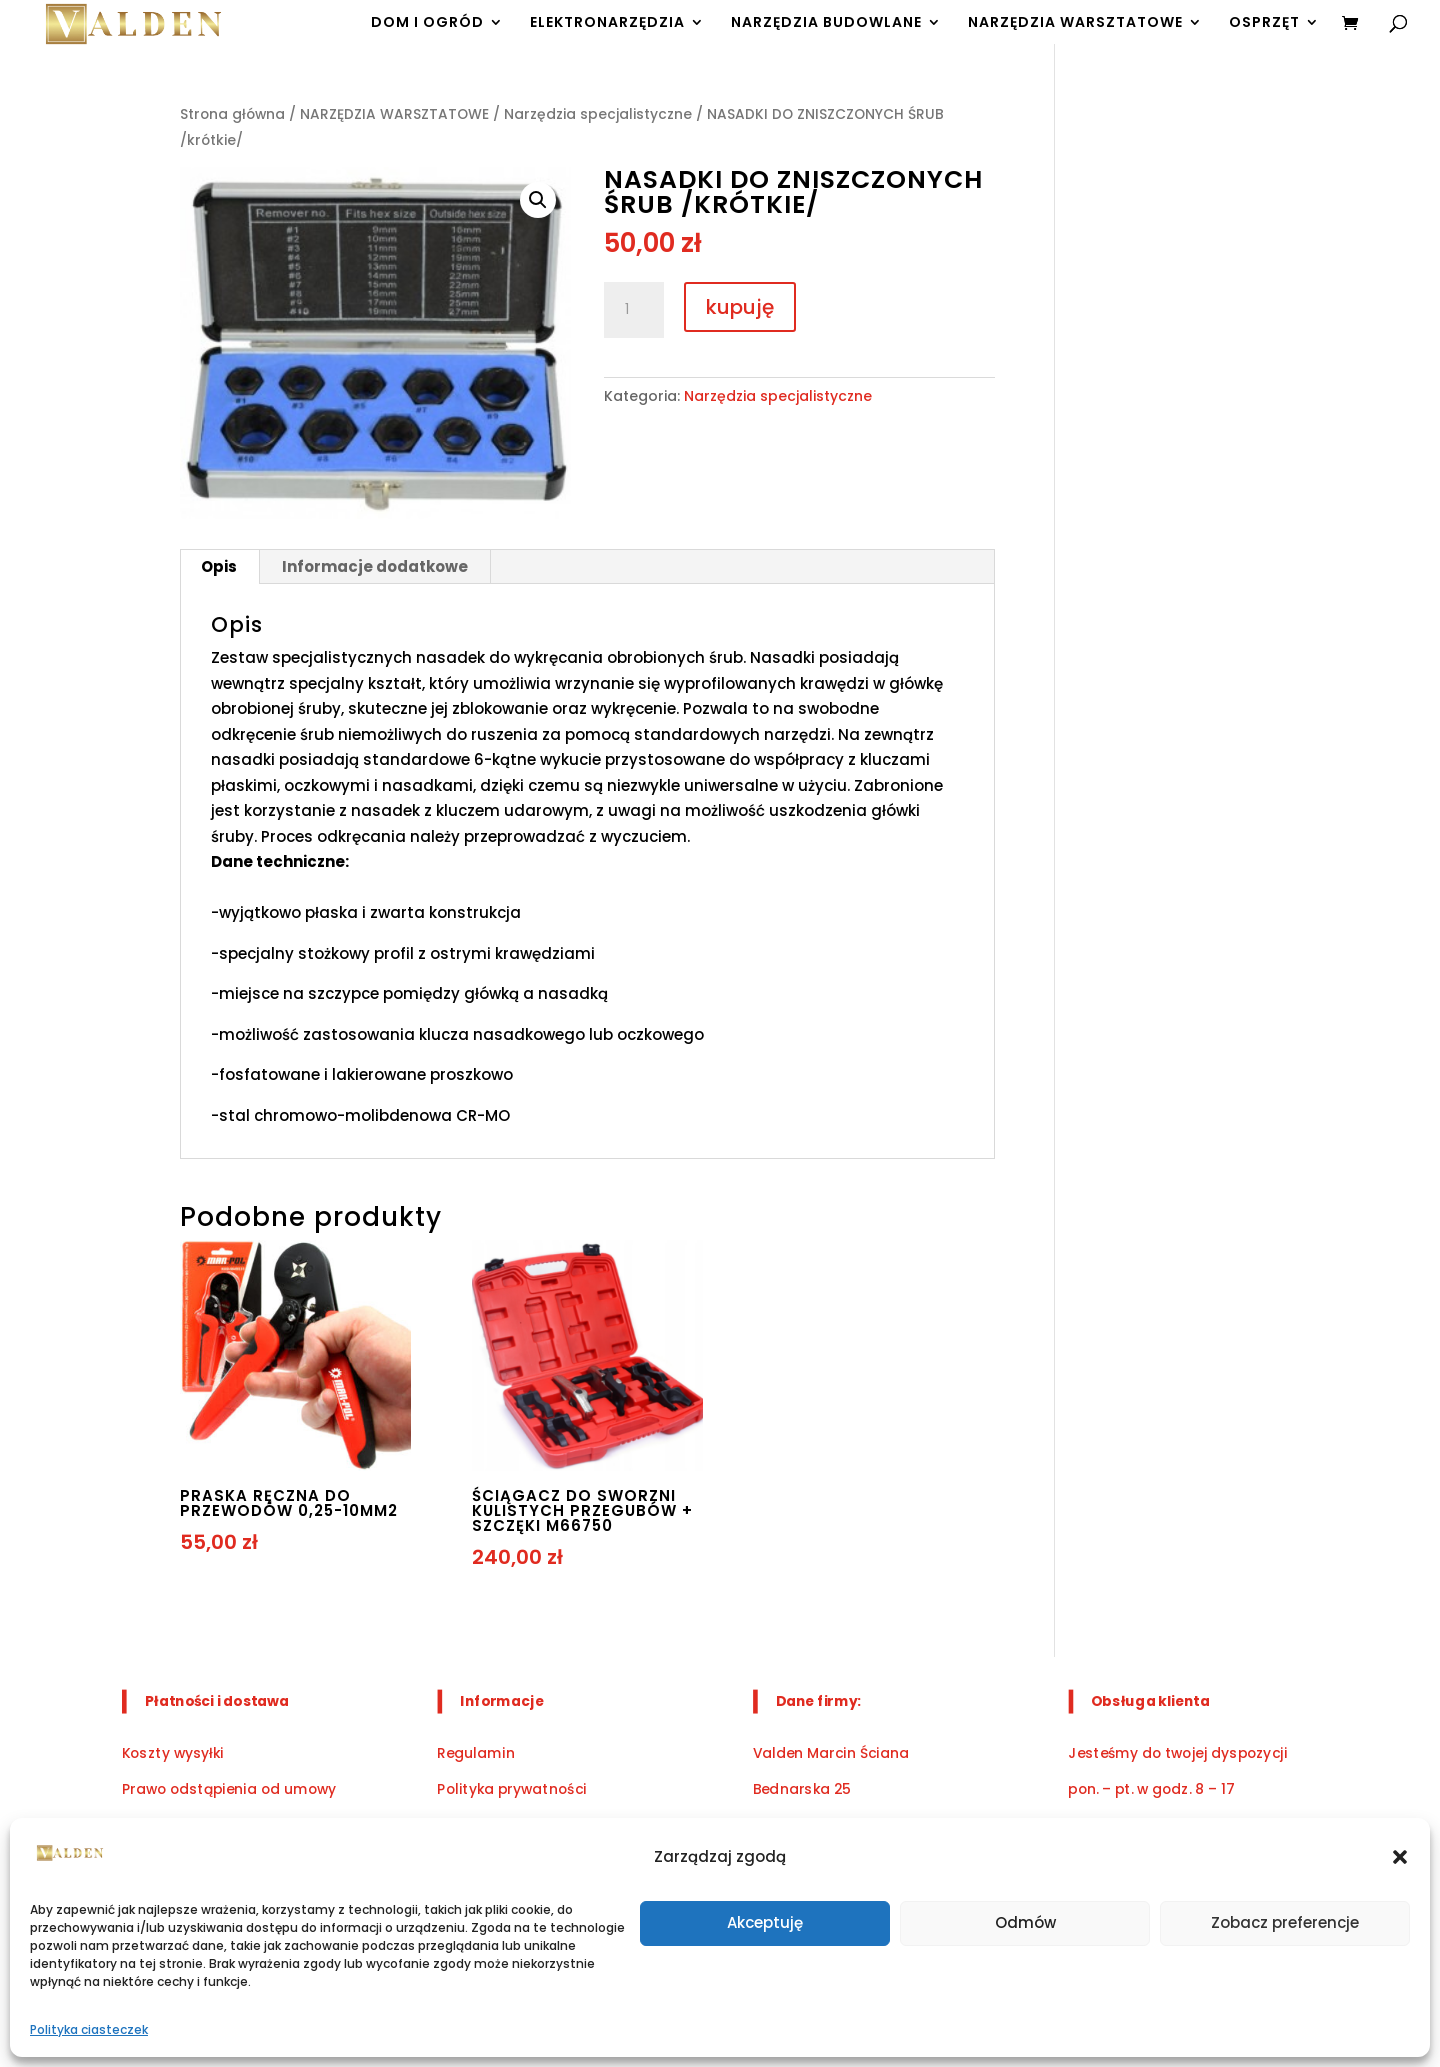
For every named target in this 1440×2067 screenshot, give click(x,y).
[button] (1400, 1857)
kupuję (740, 307)
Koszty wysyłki (173, 1752)
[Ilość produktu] (634, 310)
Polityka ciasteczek (89, 2029)
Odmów (1025, 1922)
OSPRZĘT (1264, 23)
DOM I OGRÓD (427, 23)
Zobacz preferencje (1285, 1922)
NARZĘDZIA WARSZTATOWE (1075, 23)
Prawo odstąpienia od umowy (229, 1789)
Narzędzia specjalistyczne (598, 114)
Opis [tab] (219, 566)
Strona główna (232, 114)
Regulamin (475, 1752)
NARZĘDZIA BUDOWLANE (826, 23)
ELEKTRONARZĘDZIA (607, 23)
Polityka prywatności (511, 1789)
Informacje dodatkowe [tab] (375, 566)
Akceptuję (765, 1922)
